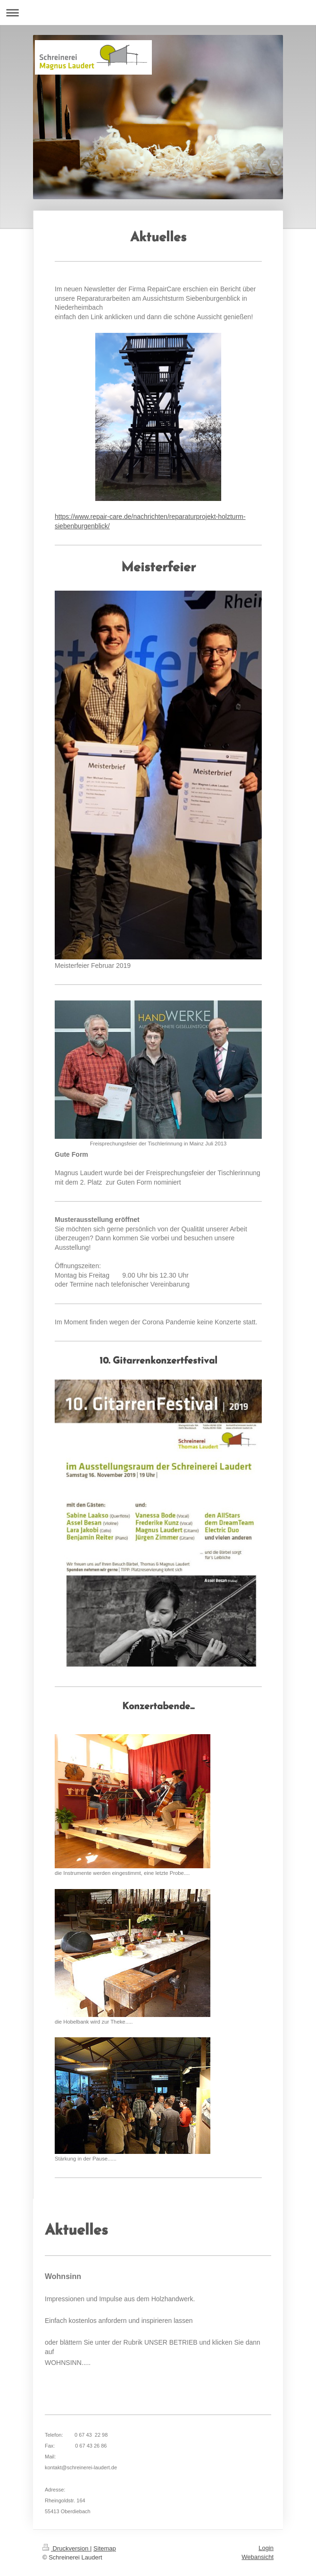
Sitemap (104, 2548)
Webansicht (257, 2556)
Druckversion (66, 2548)
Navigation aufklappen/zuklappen (158, 12)
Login (266, 2547)
